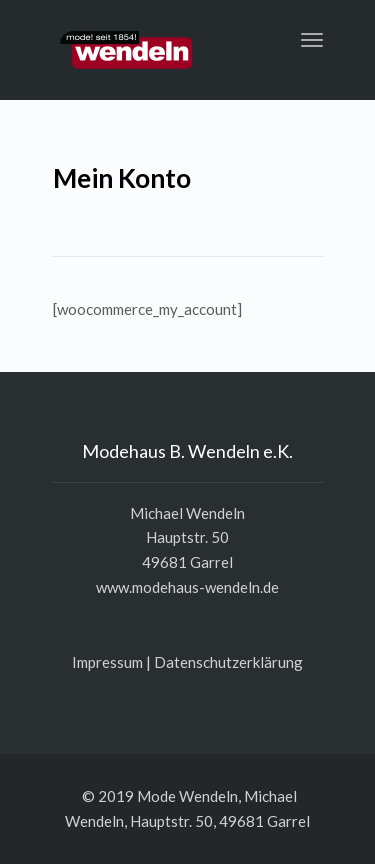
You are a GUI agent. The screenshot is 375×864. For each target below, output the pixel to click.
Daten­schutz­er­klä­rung (228, 662)
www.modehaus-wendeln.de (187, 587)
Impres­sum (107, 662)
